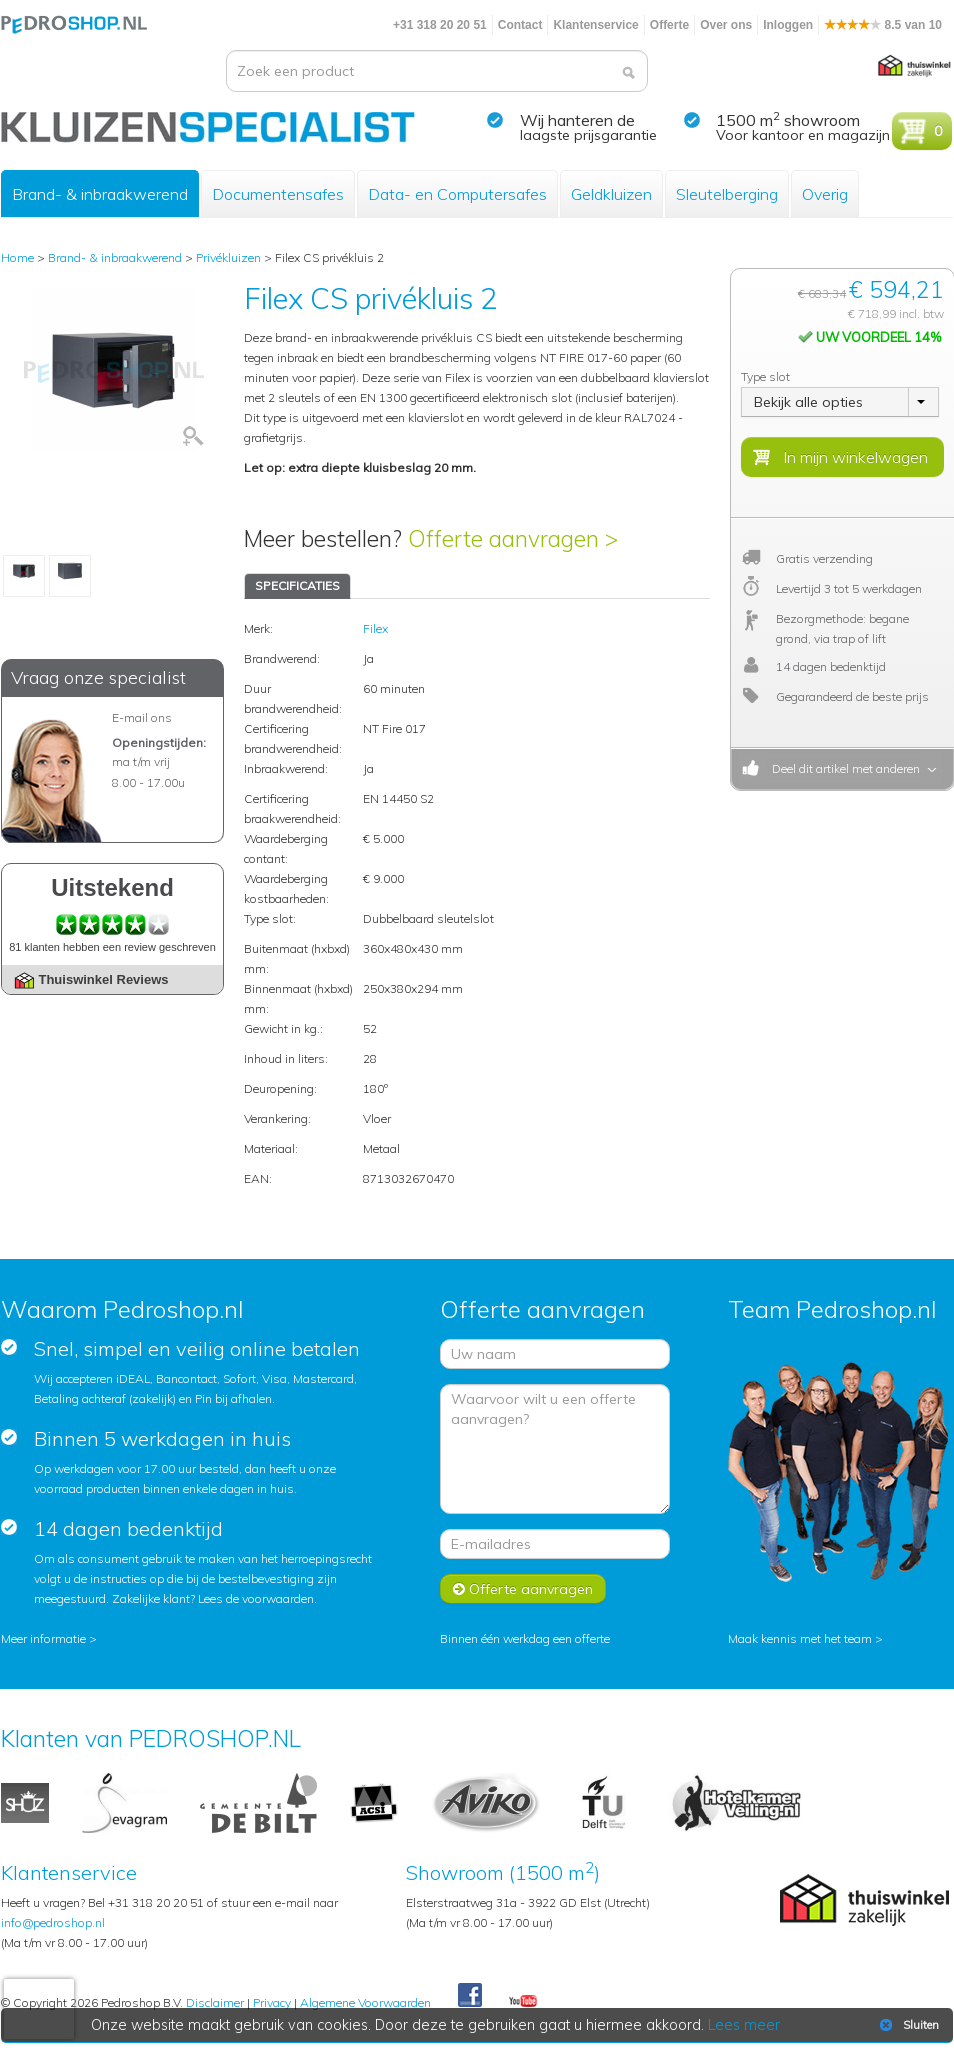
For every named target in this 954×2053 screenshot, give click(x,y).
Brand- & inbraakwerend (100, 194)
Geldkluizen (611, 194)
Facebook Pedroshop (470, 1996)
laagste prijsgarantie (588, 135)
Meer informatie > (49, 1638)
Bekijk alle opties (808, 402)
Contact (520, 25)
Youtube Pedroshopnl (523, 2002)
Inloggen (788, 25)
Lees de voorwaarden (256, 1598)
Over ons (726, 25)
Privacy (272, 2002)
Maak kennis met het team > (805, 1638)
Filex (375, 628)
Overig (825, 194)
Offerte (669, 25)
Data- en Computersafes (457, 194)
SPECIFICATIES (297, 585)
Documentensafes (278, 194)
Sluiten (907, 2025)
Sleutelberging (727, 194)
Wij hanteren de (577, 120)
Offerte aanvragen (523, 1589)
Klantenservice (595, 25)
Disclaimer (215, 2002)
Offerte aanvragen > (513, 538)
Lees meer (744, 2025)
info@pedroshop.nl (53, 1922)
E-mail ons (142, 717)
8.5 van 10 (883, 25)
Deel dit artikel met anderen (843, 768)
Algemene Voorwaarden (365, 2002)
